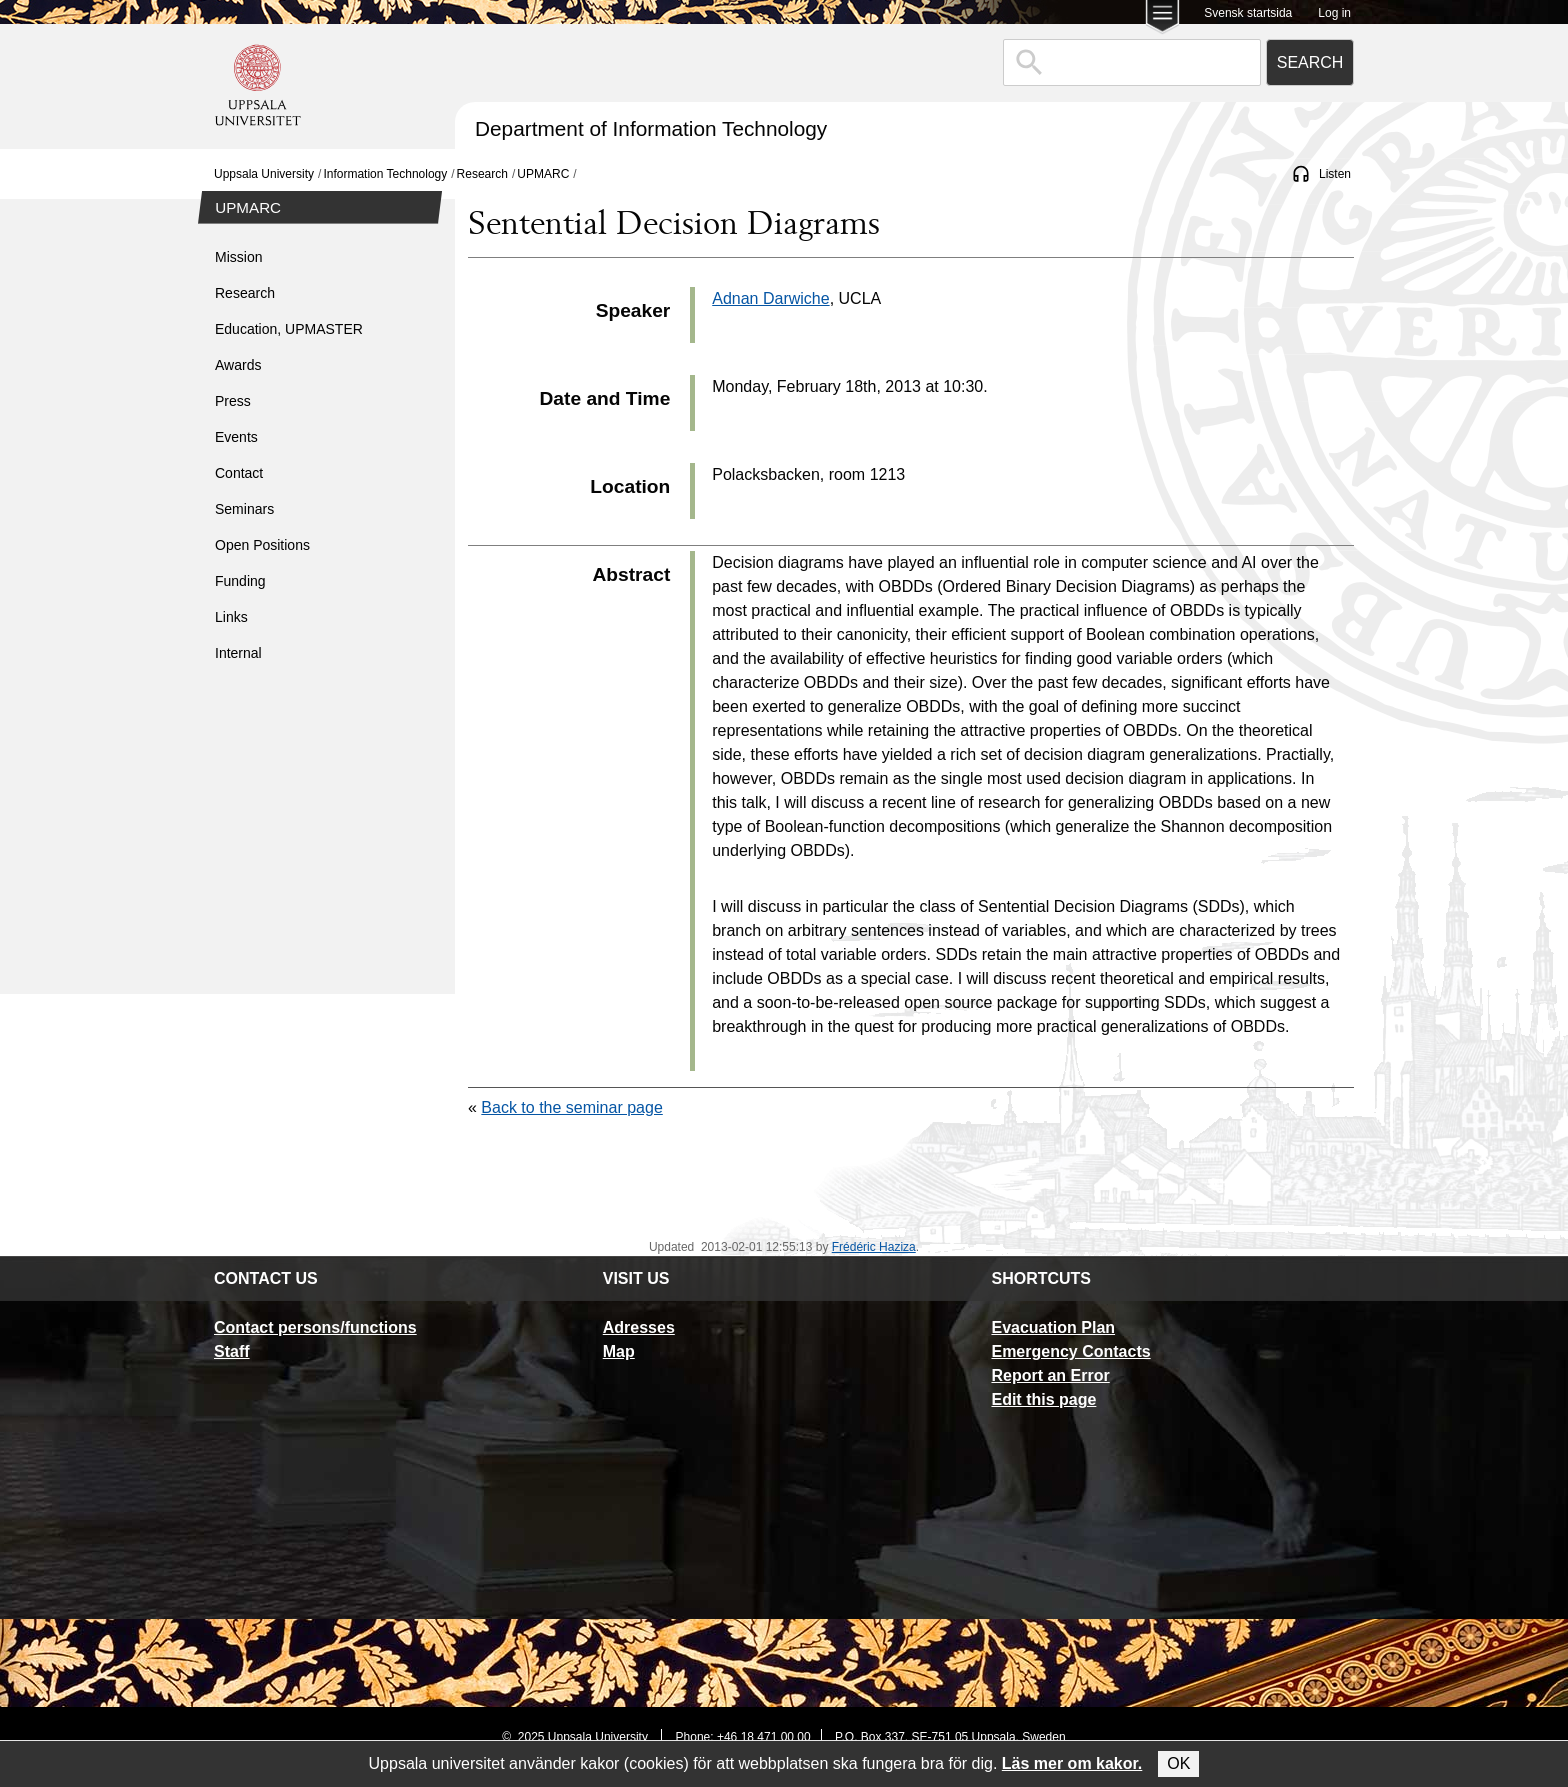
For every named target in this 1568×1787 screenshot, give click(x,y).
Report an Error (1050, 1375)
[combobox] (1132, 62)
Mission (238, 257)
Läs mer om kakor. (1072, 1763)
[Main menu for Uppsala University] (1162, 18)
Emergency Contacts (1070, 1351)
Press (233, 401)
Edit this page (1043, 1399)
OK (1178, 1763)
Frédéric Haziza (874, 1247)
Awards (238, 365)
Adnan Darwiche (770, 298)
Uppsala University (264, 174)
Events (236, 437)
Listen (1335, 174)
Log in (1334, 13)
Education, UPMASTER (289, 329)
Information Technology (385, 174)
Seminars (244, 509)
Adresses (639, 1327)
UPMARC (543, 174)
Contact (239, 473)
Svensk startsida (1248, 13)
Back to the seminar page (571, 1107)
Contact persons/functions (315, 1327)
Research (482, 174)
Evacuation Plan (1053, 1327)
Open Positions (262, 545)
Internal (238, 653)
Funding (240, 581)
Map (619, 1351)
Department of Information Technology (651, 128)
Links (231, 617)
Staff (232, 1351)
